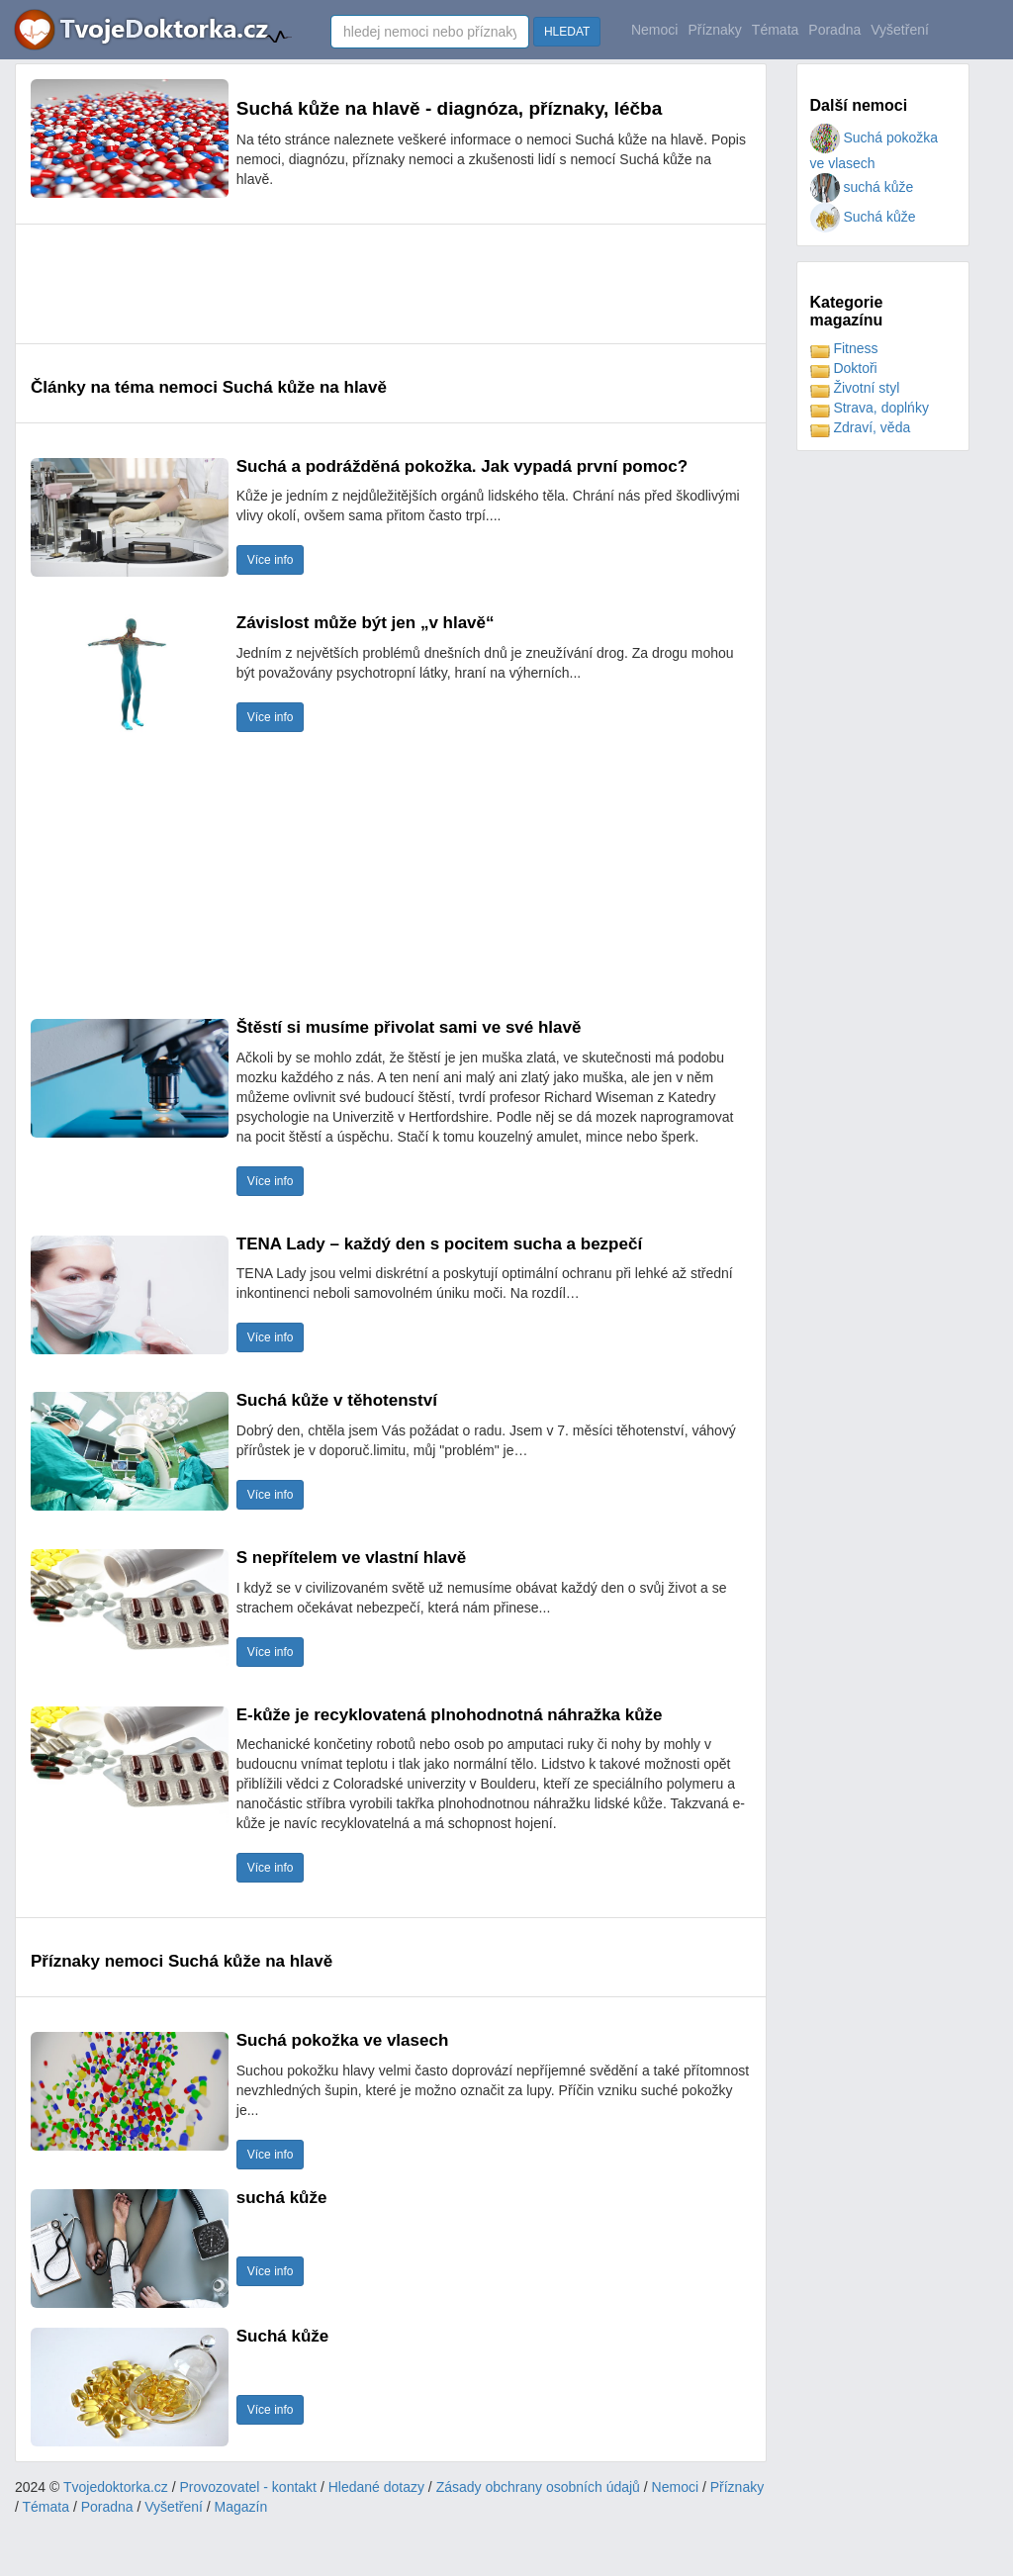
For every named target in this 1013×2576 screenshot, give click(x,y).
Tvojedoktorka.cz (115, 2487)
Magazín (241, 2507)
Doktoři (843, 368)
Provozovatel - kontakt (249, 2487)
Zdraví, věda (860, 427)
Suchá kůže (863, 217)
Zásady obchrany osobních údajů (538, 2487)
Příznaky (714, 30)
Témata (775, 30)
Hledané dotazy (376, 2487)
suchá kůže (862, 187)
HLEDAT (567, 32)
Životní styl (855, 388)
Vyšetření (900, 30)
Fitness (844, 348)
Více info (270, 560)
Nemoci (654, 30)
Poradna (834, 30)
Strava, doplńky (869, 407)
